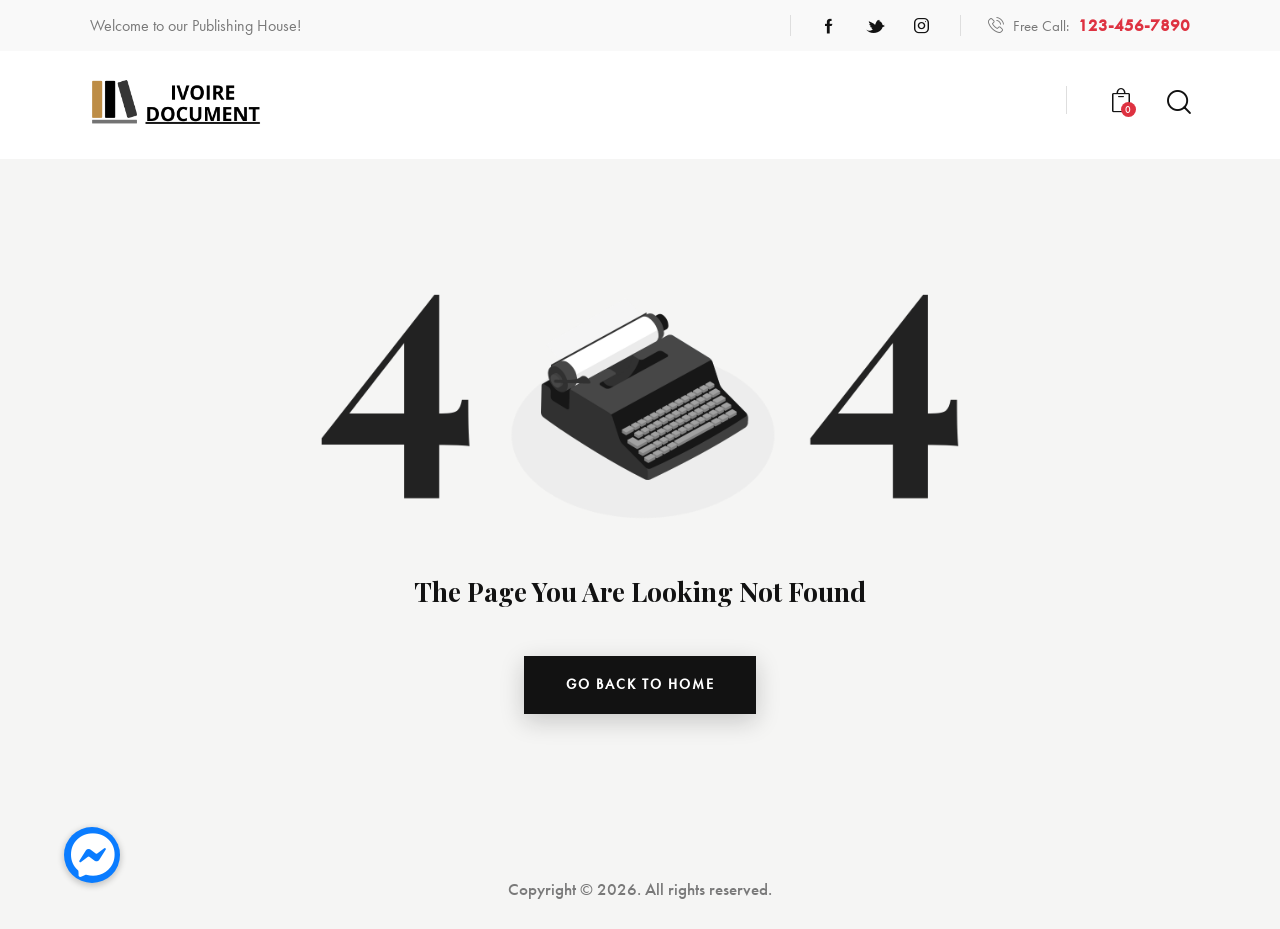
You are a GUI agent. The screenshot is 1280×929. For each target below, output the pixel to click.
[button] (92, 855)
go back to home (640, 685)
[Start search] (1177, 102)
